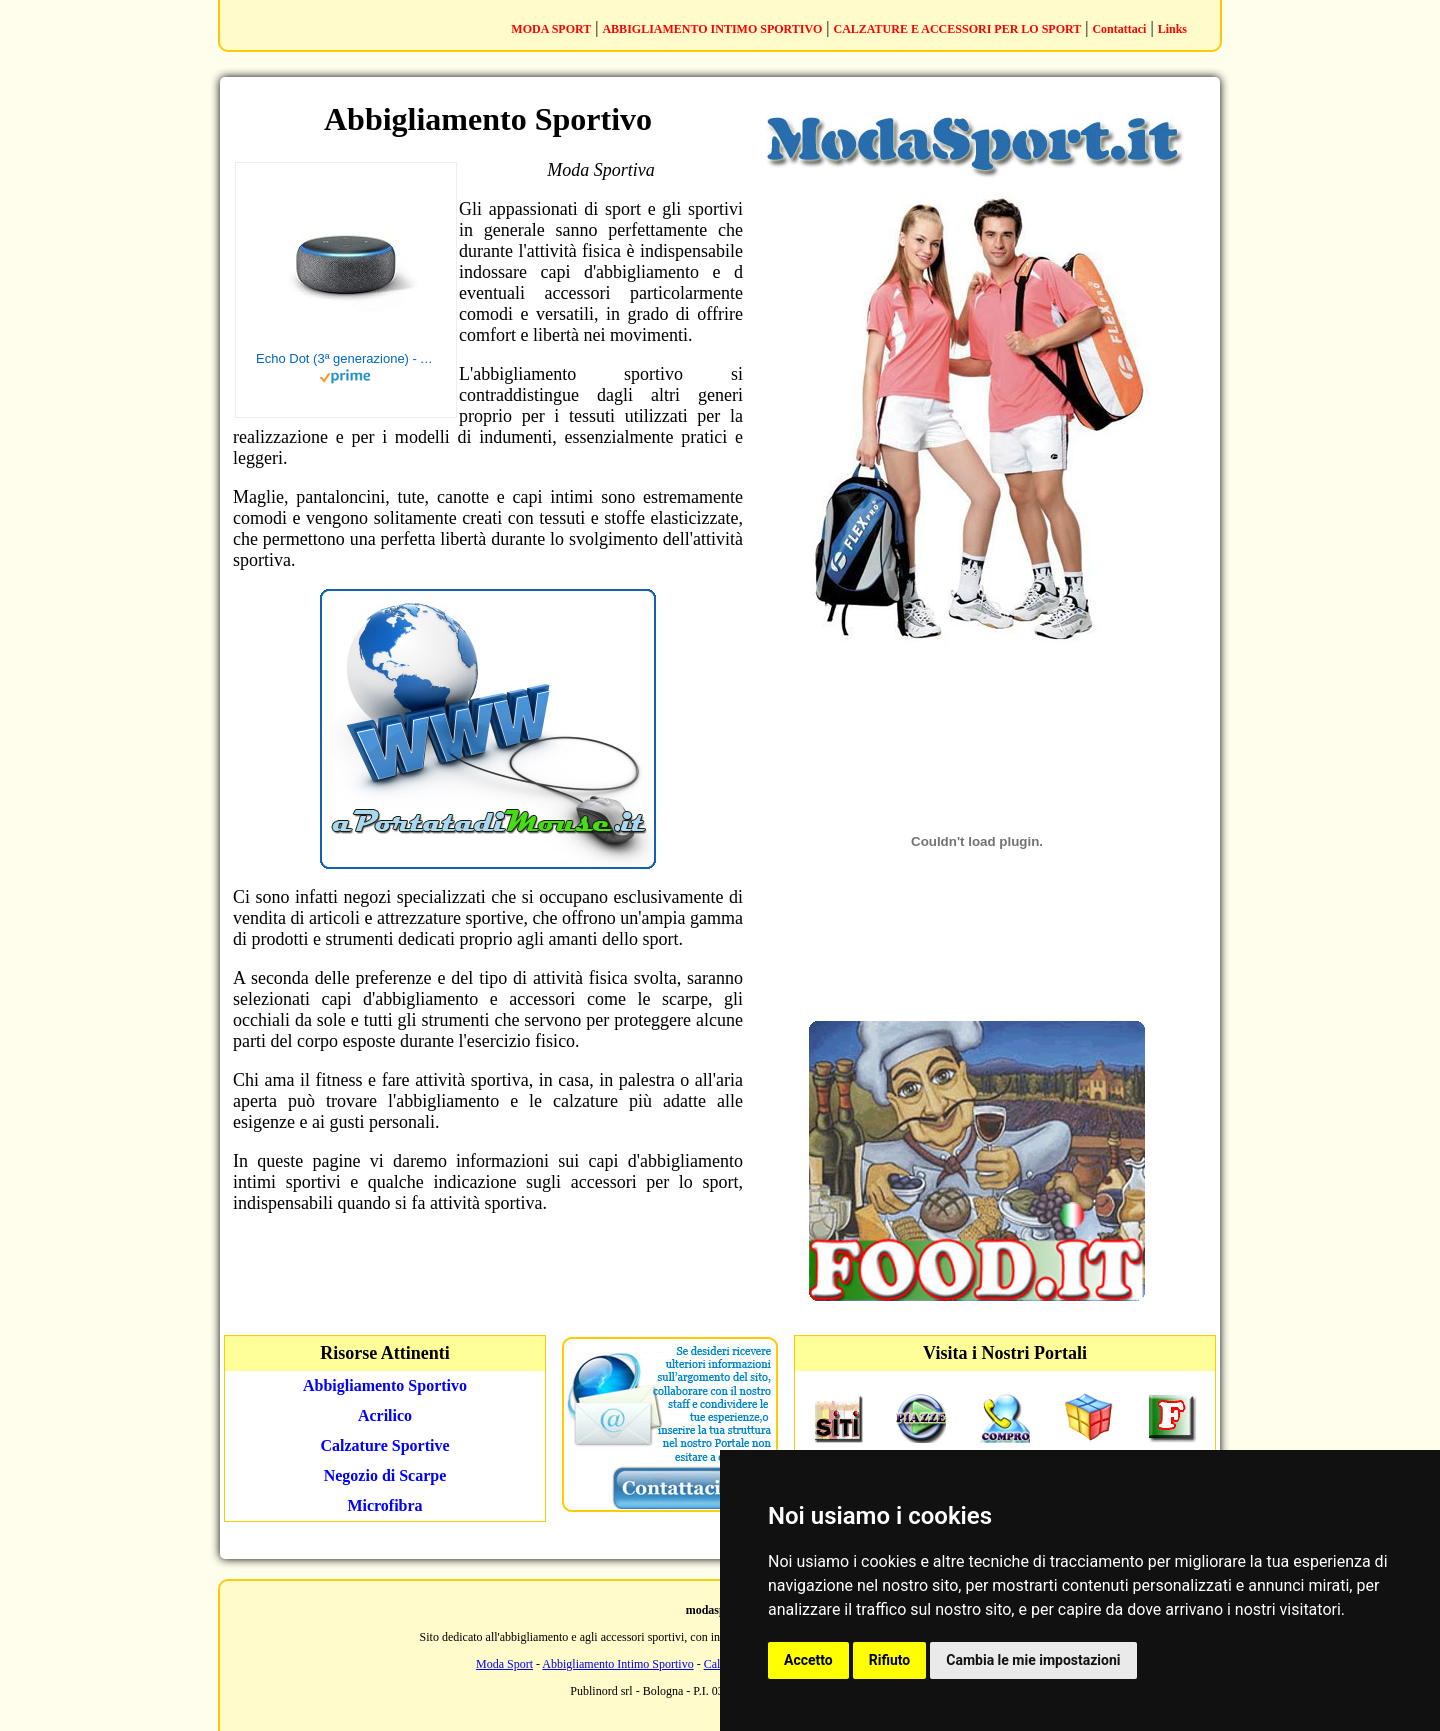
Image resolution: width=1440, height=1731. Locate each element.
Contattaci (1119, 29)
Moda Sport (504, 1664)
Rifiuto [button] (890, 1660)
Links (1172, 29)
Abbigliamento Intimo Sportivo (617, 1664)
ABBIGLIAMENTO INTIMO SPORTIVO (712, 29)
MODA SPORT (551, 29)
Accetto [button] (808, 1660)
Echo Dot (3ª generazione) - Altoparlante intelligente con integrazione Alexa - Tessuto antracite (346, 358)
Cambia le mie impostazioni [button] (1033, 1660)
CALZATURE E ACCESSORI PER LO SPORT (957, 29)
